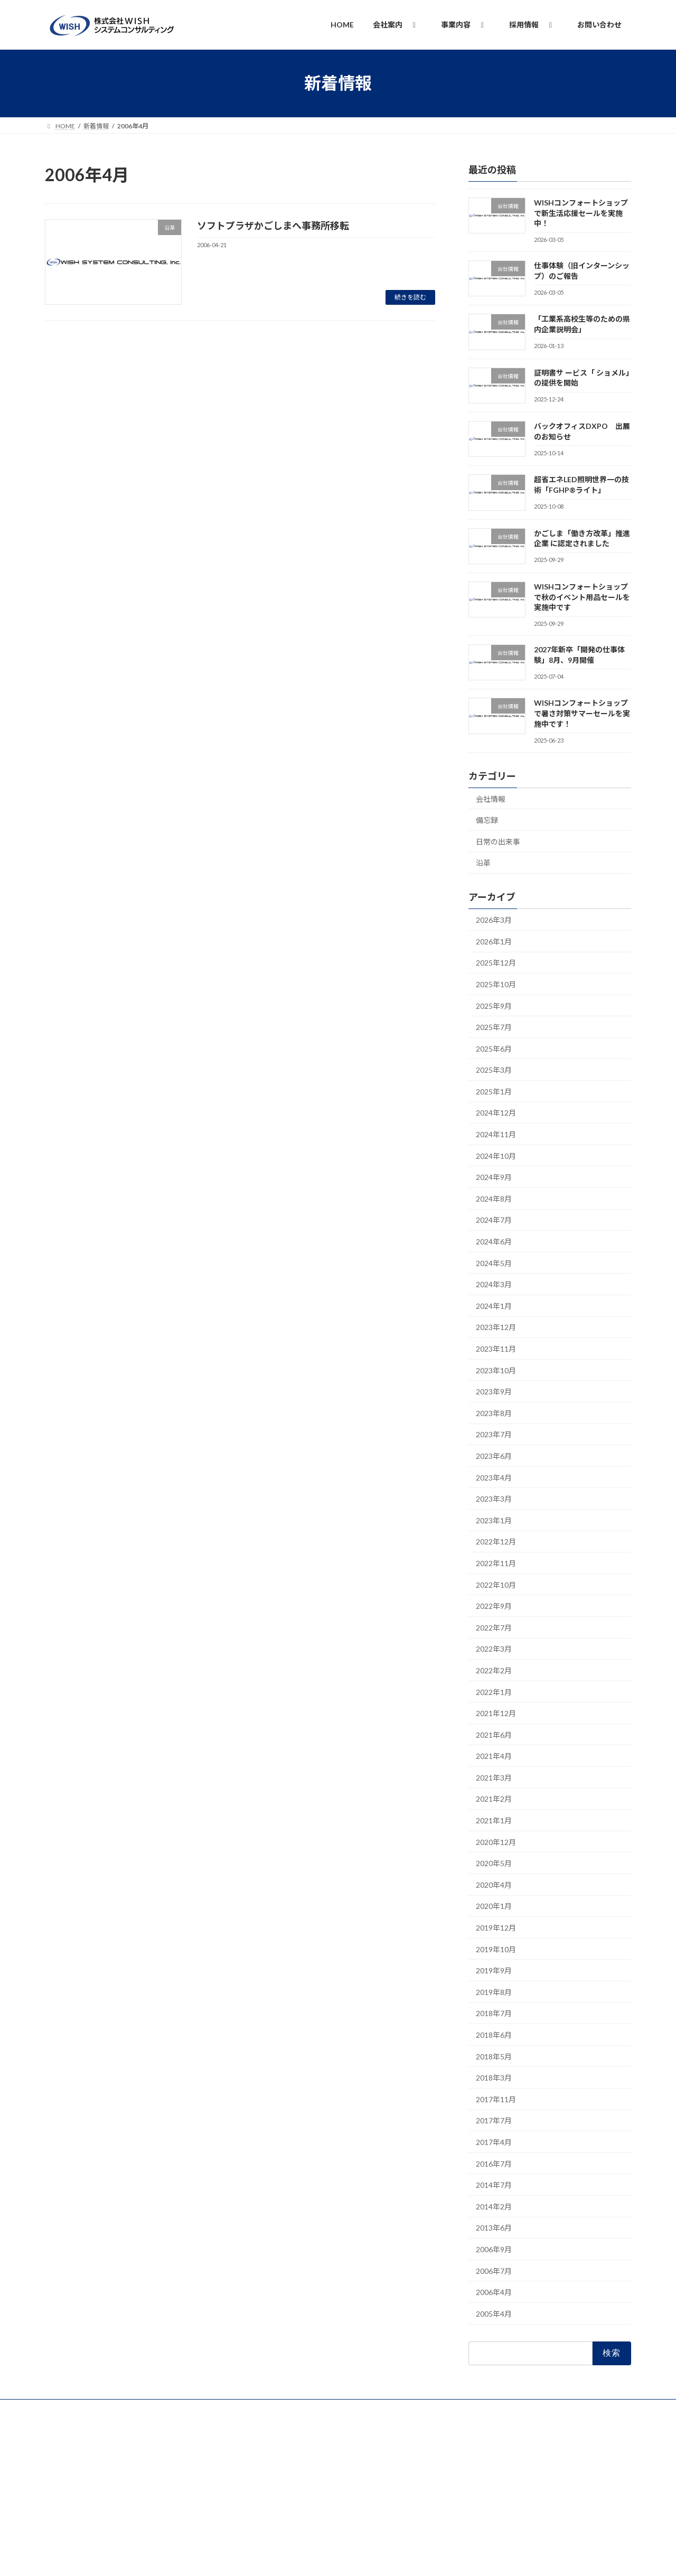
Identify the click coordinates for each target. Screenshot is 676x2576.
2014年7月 (494, 2184)
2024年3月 (494, 1284)
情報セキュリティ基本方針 (176, 2409)
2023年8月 (494, 1412)
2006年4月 (494, 2292)
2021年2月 (494, 1798)
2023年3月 (494, 1498)
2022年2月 (494, 1670)
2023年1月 (494, 1519)
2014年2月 (494, 2206)
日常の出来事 (498, 841)
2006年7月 (494, 2270)
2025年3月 (494, 1069)
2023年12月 (496, 1327)
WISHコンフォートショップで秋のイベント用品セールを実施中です (582, 597)
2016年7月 (494, 2163)
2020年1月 (494, 1905)
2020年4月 (494, 1884)
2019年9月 (494, 1970)
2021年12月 (496, 1713)
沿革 (483, 862)
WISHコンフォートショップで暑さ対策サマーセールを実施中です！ (582, 713)
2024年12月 (496, 1112)
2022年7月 (494, 1627)
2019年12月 (496, 1927)
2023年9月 (494, 1391)
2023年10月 (496, 1369)
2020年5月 (494, 1863)
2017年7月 (494, 2120)
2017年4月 (494, 2142)
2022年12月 (496, 1541)
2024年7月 (494, 1219)
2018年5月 (494, 2056)
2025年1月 (494, 1090)
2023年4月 (494, 1477)
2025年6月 (494, 1048)
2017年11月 (496, 2098)
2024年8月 (494, 1198)
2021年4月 (494, 1755)
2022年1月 (494, 1691)
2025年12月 (496, 962)
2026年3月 (494, 919)
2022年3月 (494, 1648)
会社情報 (490, 798)
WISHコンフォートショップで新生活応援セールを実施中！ (581, 213)
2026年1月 (494, 940)
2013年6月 (494, 2227)
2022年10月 (496, 1584)
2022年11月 (496, 1563)
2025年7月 (494, 1027)
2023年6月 (494, 1455)
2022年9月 (494, 1605)
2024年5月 (494, 1262)
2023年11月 (496, 1348)
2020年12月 (496, 1841)
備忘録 (487, 820)
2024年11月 (496, 1134)
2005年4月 (494, 2313)
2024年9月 (494, 1177)
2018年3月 (494, 2077)
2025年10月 (496, 984)
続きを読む (410, 297)
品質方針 (247, 2409)
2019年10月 (496, 1948)
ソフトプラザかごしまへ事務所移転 (273, 225)
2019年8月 (494, 1991)
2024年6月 (494, 1241)
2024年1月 (494, 1305)
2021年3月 (494, 1777)
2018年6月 (494, 2034)
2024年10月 (496, 1155)
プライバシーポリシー (86, 2409)
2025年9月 (494, 1005)
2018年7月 (494, 2013)
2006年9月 (494, 2249)
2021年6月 (494, 1734)
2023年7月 (494, 1434)
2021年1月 (494, 1820)
